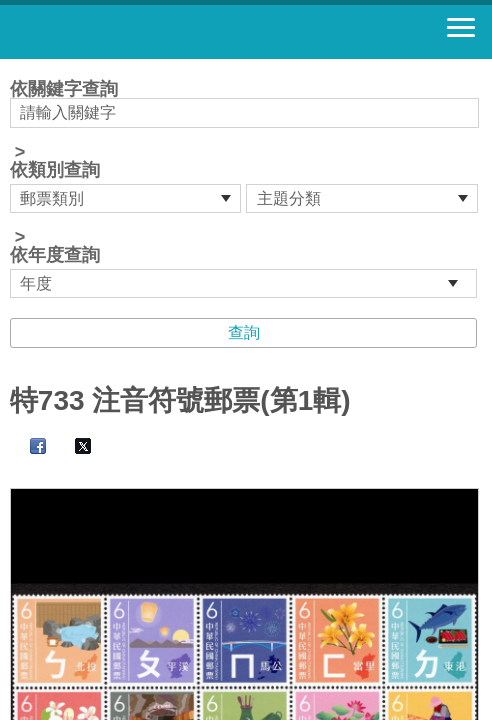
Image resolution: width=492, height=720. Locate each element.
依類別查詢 (55, 170)
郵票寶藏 (125, 32)
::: (16, 67)
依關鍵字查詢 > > (246, 189)
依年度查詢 (55, 255)
